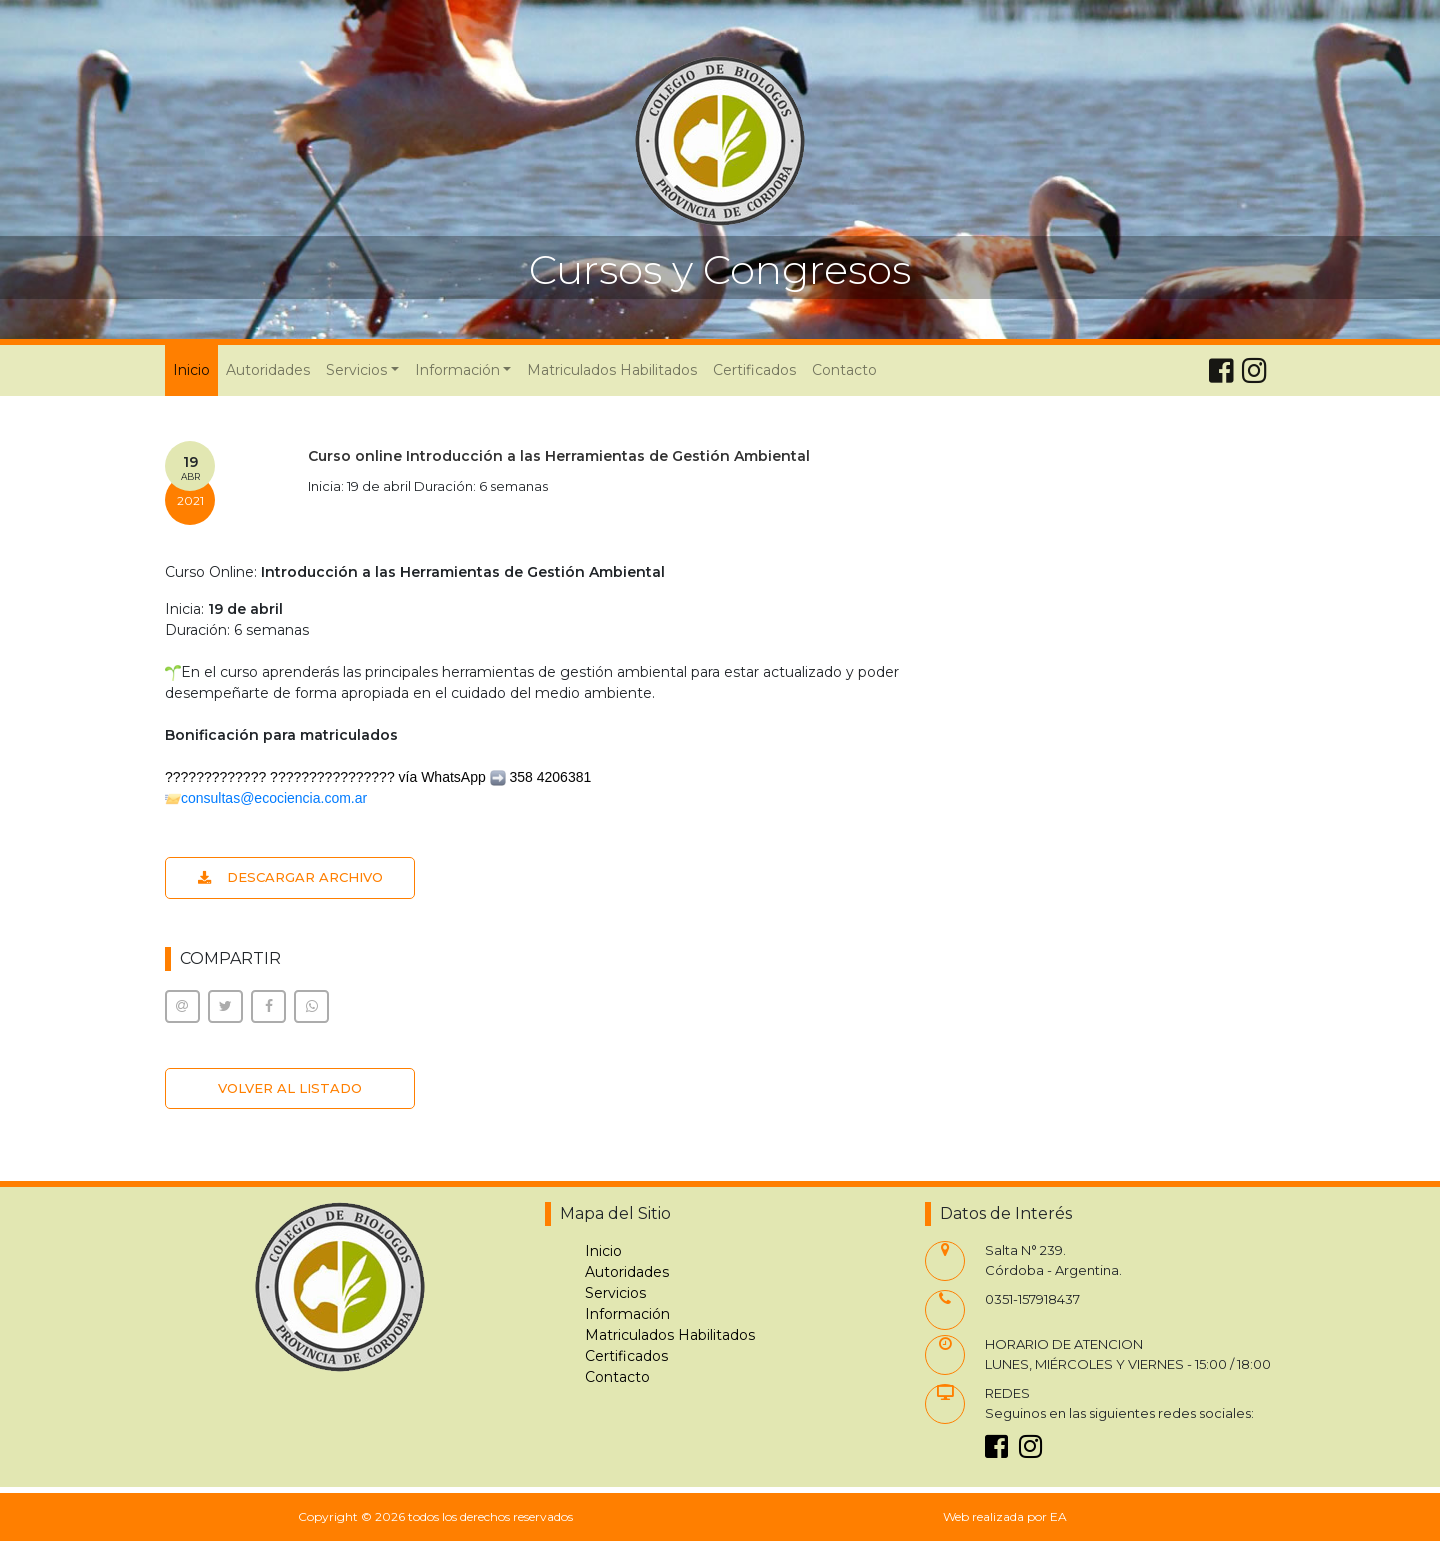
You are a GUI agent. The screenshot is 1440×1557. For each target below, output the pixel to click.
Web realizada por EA (1005, 1516)
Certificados (754, 370)
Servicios (615, 1293)
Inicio (195, 369)
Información (627, 1314)
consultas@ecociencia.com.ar (274, 798)
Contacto (844, 370)
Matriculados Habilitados (612, 370)
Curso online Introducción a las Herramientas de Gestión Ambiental (559, 456)
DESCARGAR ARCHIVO (290, 877)
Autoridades (268, 370)
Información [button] (457, 370)
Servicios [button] (356, 370)
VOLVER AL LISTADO (290, 1088)
